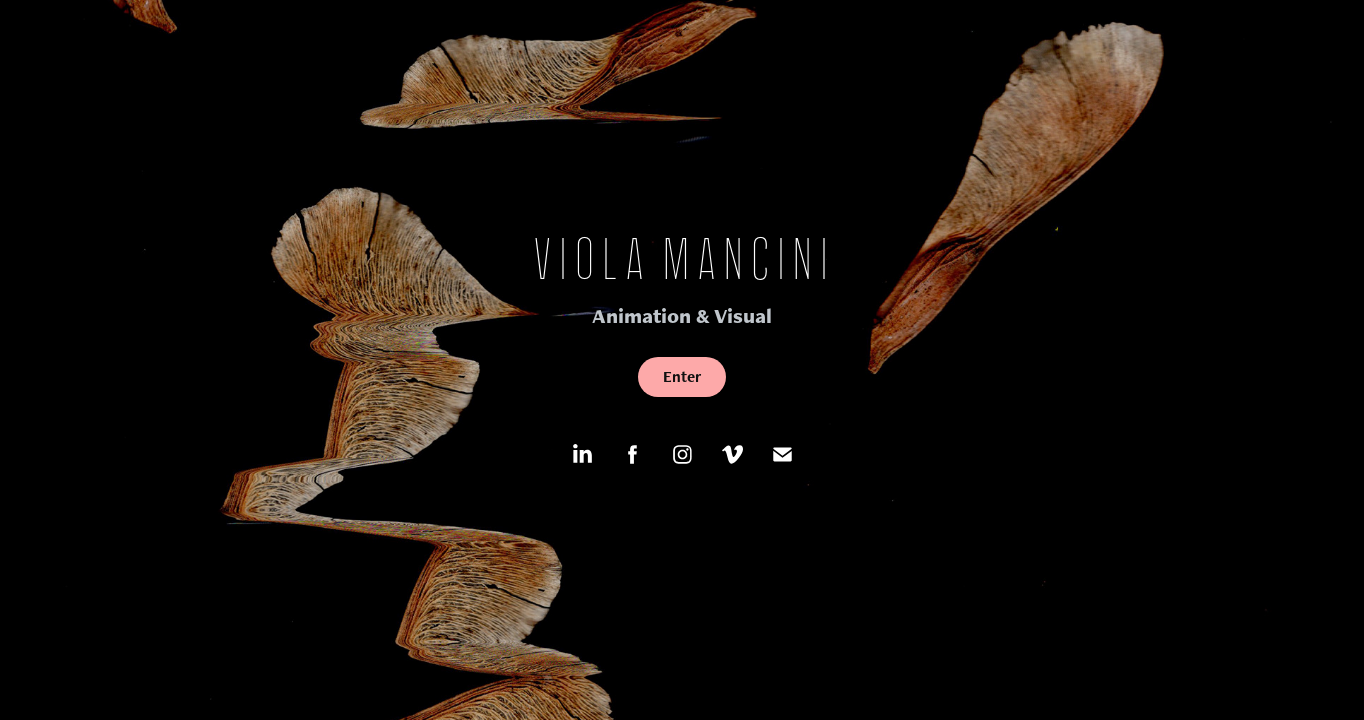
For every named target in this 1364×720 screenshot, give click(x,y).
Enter (682, 376)
